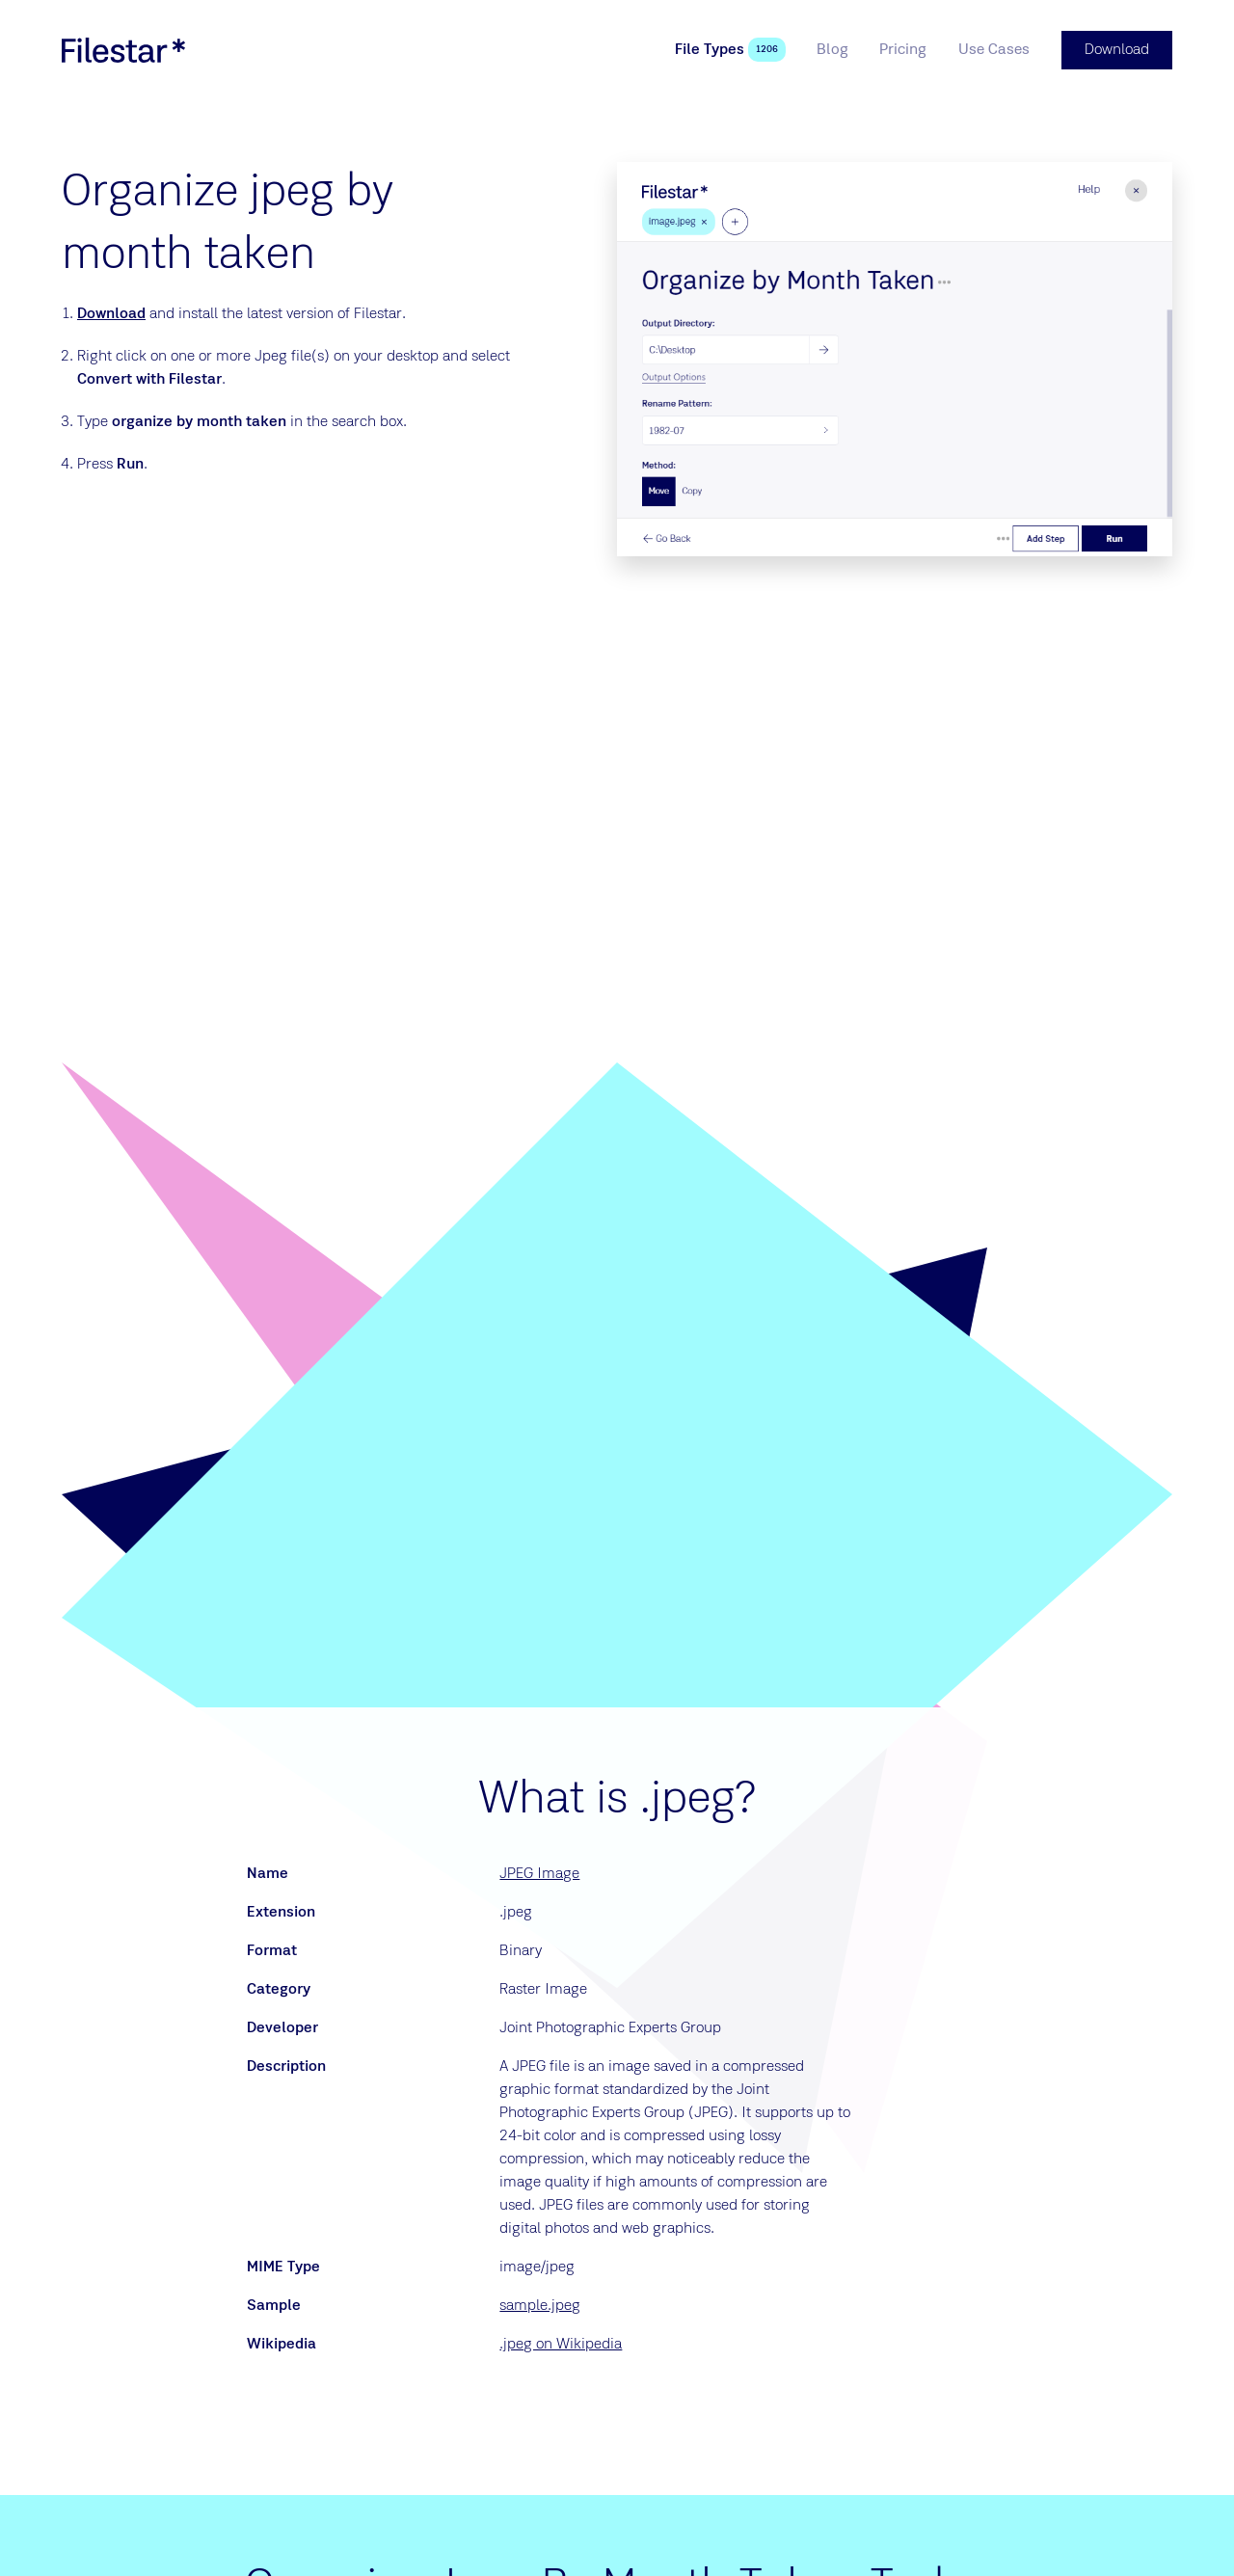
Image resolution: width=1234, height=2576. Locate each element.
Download (111, 314)
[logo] (123, 50)
